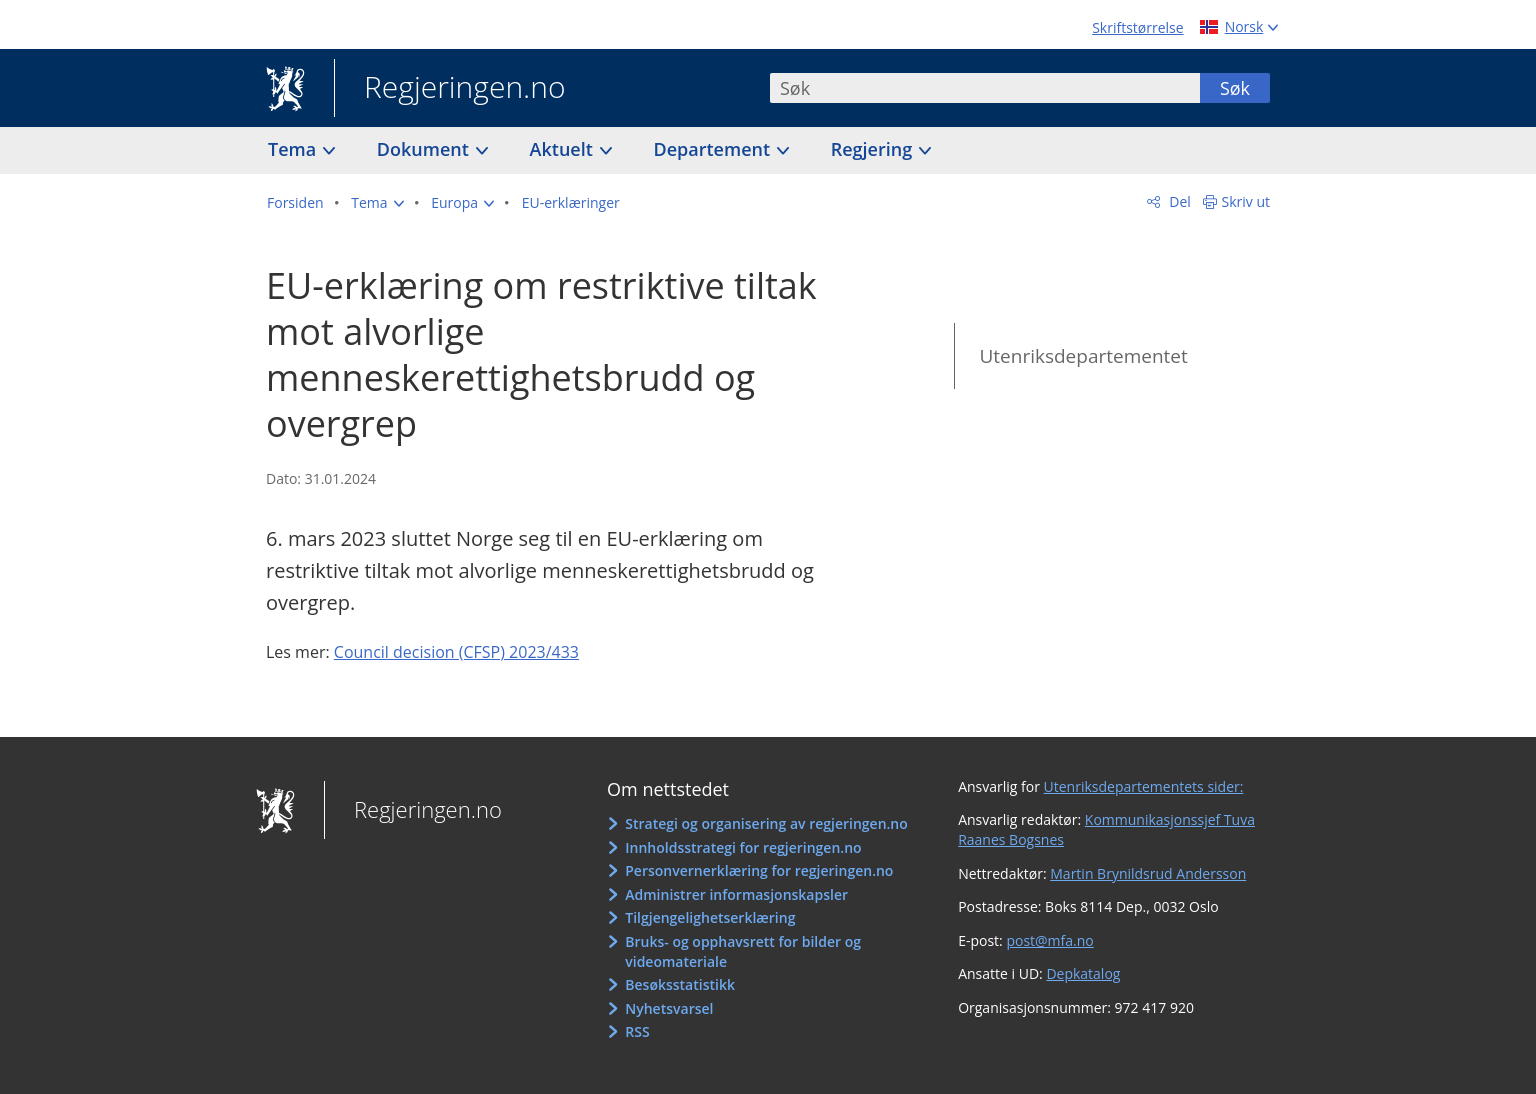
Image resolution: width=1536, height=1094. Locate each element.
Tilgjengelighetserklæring (710, 917)
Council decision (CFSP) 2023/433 (456, 652)
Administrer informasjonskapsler (736, 894)
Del (1178, 201)
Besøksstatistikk (680, 984)
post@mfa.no (1049, 940)
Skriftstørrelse (1137, 27)
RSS (637, 1031)
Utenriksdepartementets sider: (1144, 786)
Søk (1235, 88)
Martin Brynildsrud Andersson (1148, 873)
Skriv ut (1246, 201)
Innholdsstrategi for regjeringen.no (743, 847)
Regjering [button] (874, 149)
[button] (377, 203)
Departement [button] (714, 149)
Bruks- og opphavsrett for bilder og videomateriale (743, 951)
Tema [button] (294, 149)
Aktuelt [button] (564, 149)
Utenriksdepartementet (1083, 356)
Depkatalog (1083, 973)
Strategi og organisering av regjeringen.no (766, 823)
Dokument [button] (425, 149)
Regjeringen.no (450, 89)
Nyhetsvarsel (669, 1008)
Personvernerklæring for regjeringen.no (759, 870)
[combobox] (985, 88)
